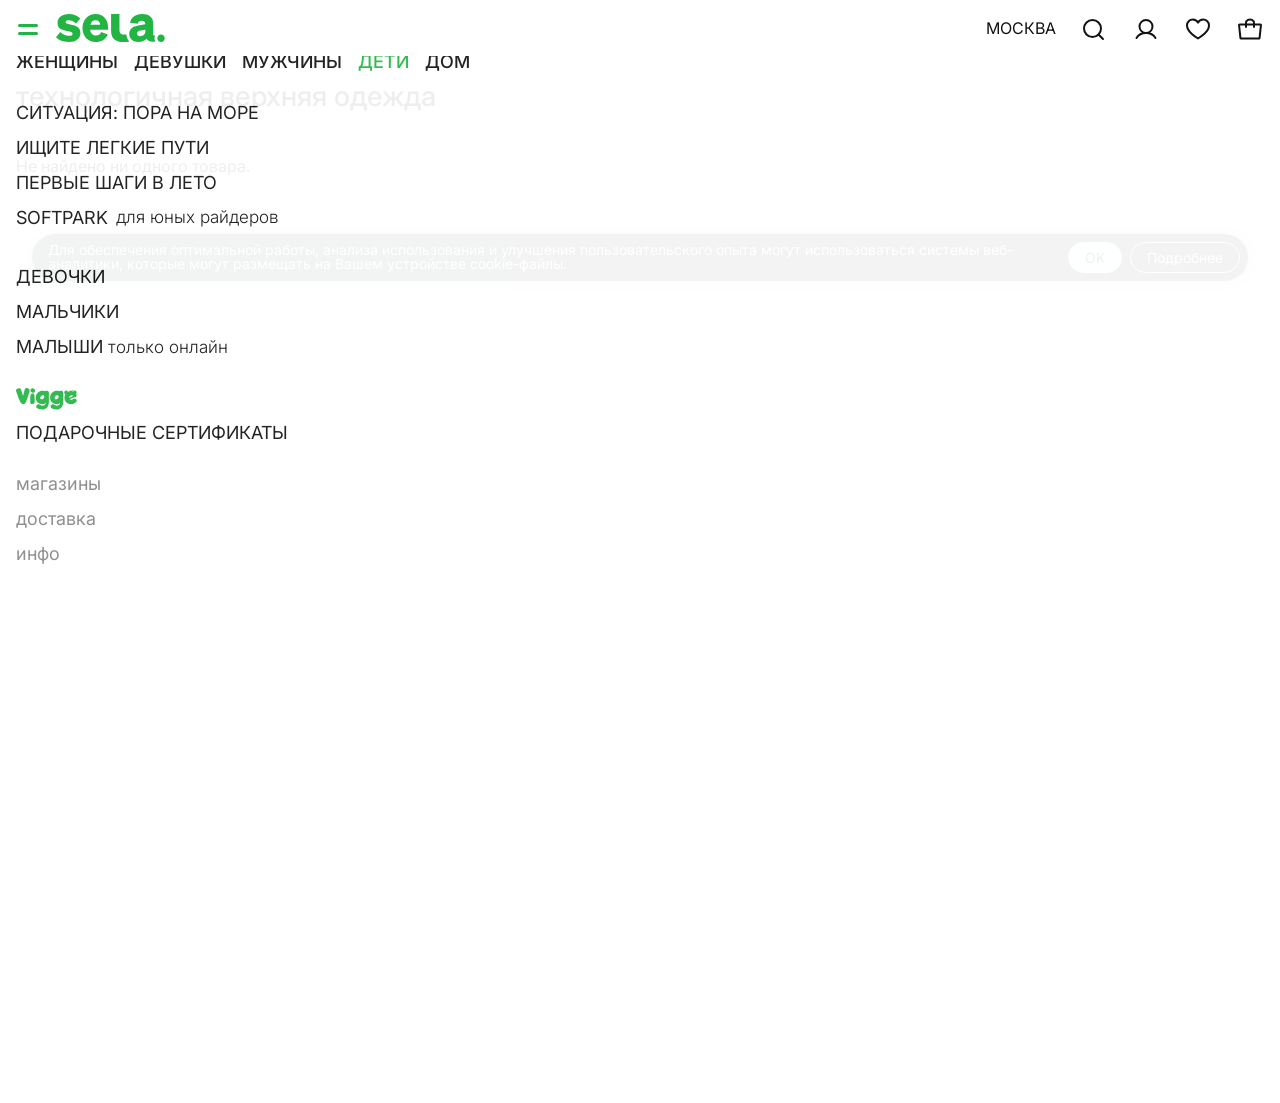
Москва (1021, 28)
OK (1095, 257)
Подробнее (1185, 257)
